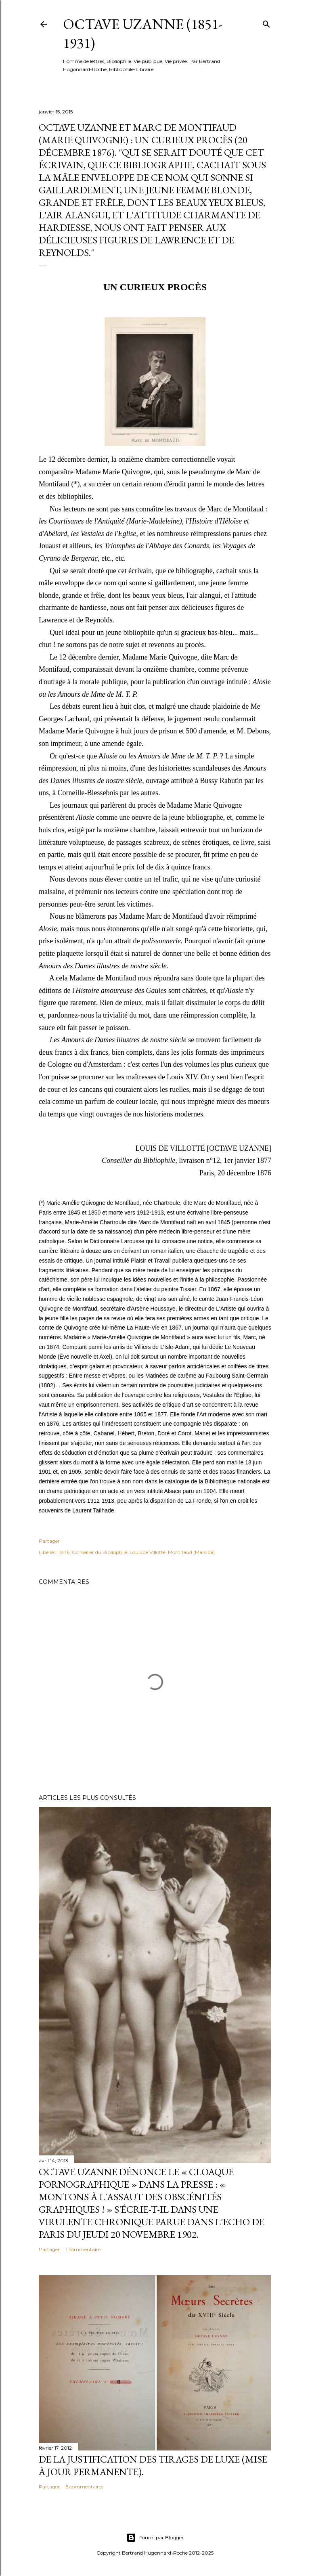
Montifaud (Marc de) (191, 1552)
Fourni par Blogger (155, 2537)
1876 (64, 1552)
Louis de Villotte (147, 1552)
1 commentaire (83, 2249)
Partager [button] (49, 1541)
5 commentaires (84, 2487)
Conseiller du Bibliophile (99, 1552)
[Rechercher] (266, 22)
